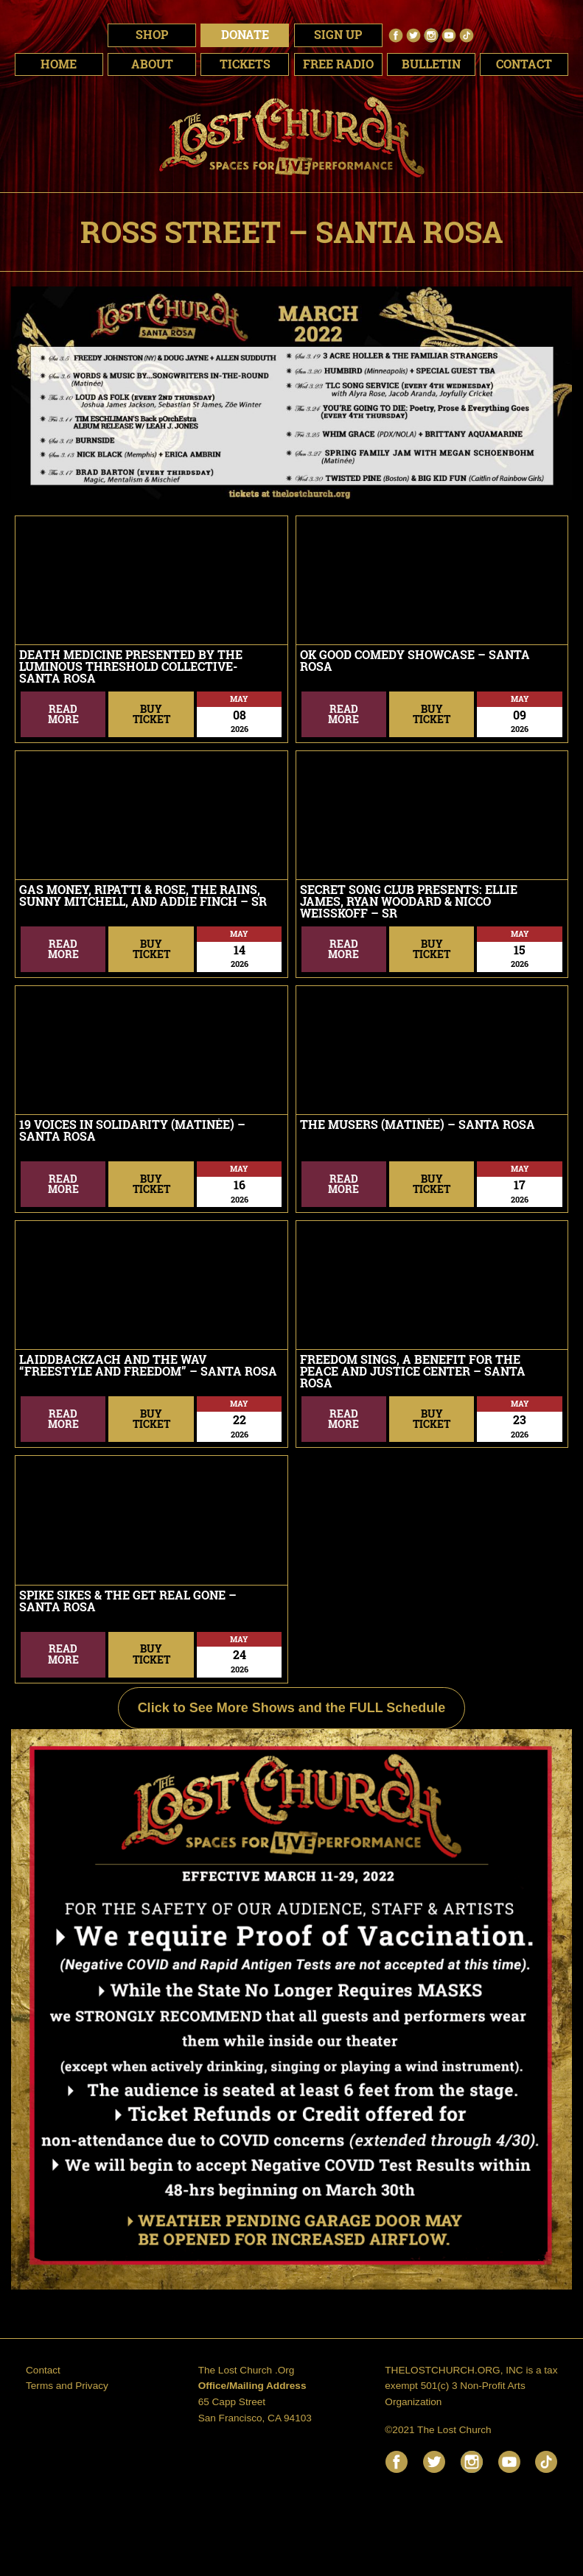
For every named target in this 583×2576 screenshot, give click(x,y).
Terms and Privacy (67, 2385)
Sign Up (338, 35)
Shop (152, 35)
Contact (43, 2370)
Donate (245, 35)
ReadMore (63, 714)
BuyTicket (151, 714)
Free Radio (338, 64)
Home (59, 64)
